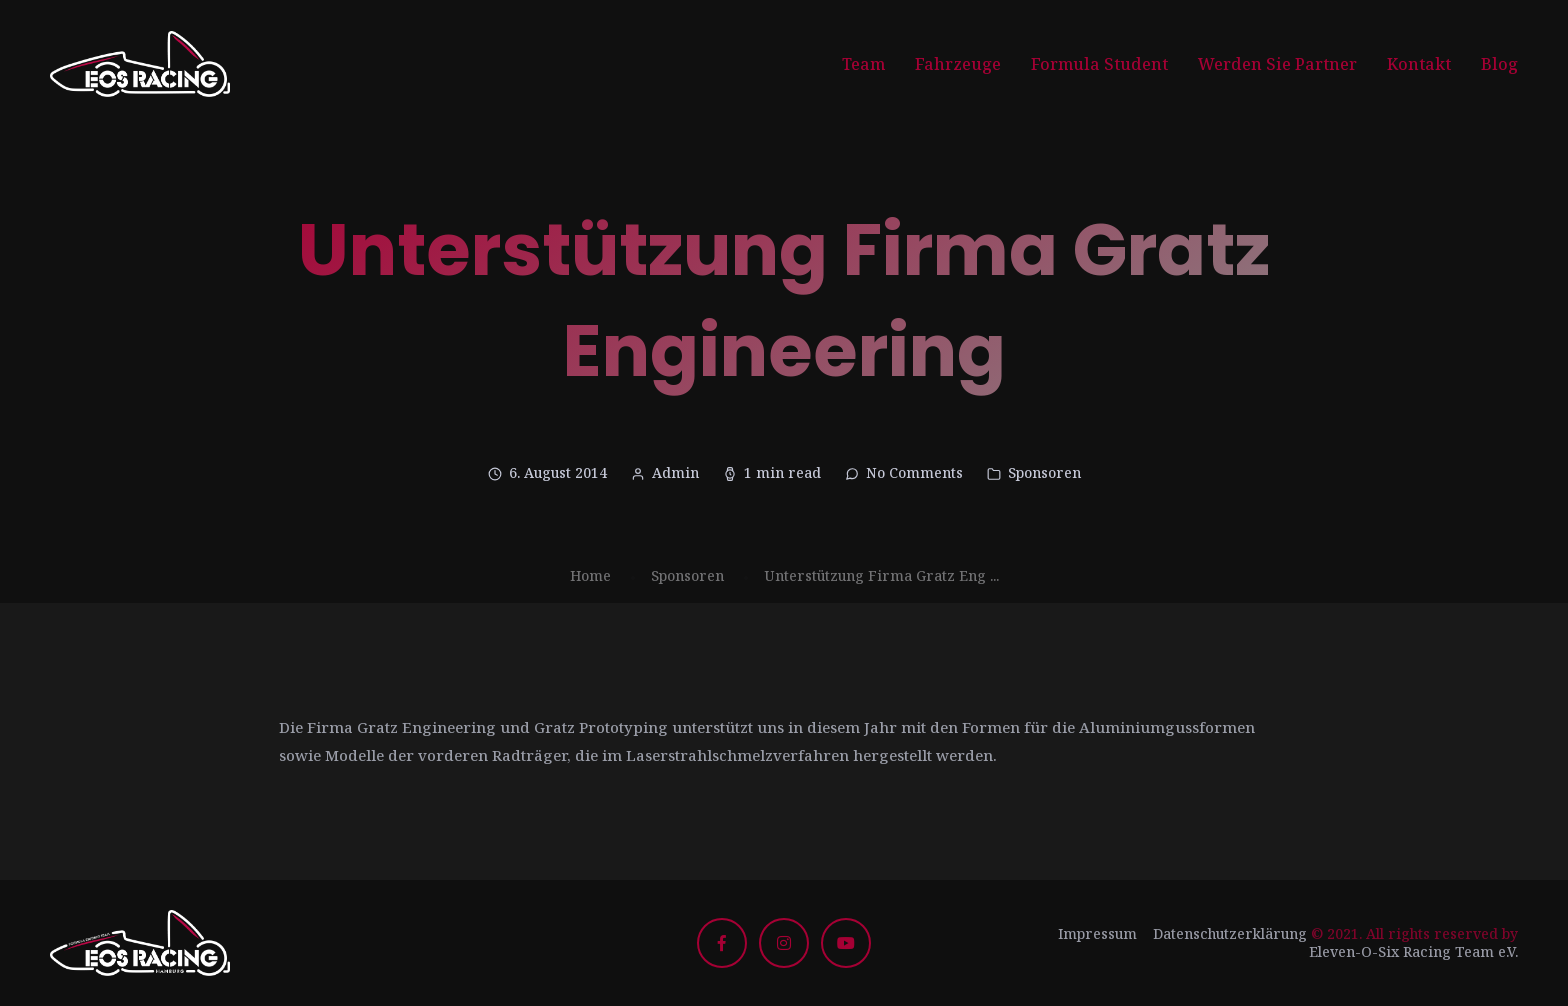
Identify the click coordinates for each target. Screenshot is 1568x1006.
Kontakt (1419, 64)
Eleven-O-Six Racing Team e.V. (1413, 951)
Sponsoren (1044, 472)
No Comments (914, 472)
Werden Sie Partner (1277, 64)
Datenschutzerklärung (1230, 933)
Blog (1499, 64)
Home (590, 575)
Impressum (1097, 933)
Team (863, 64)
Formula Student (1099, 64)
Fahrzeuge (958, 64)
